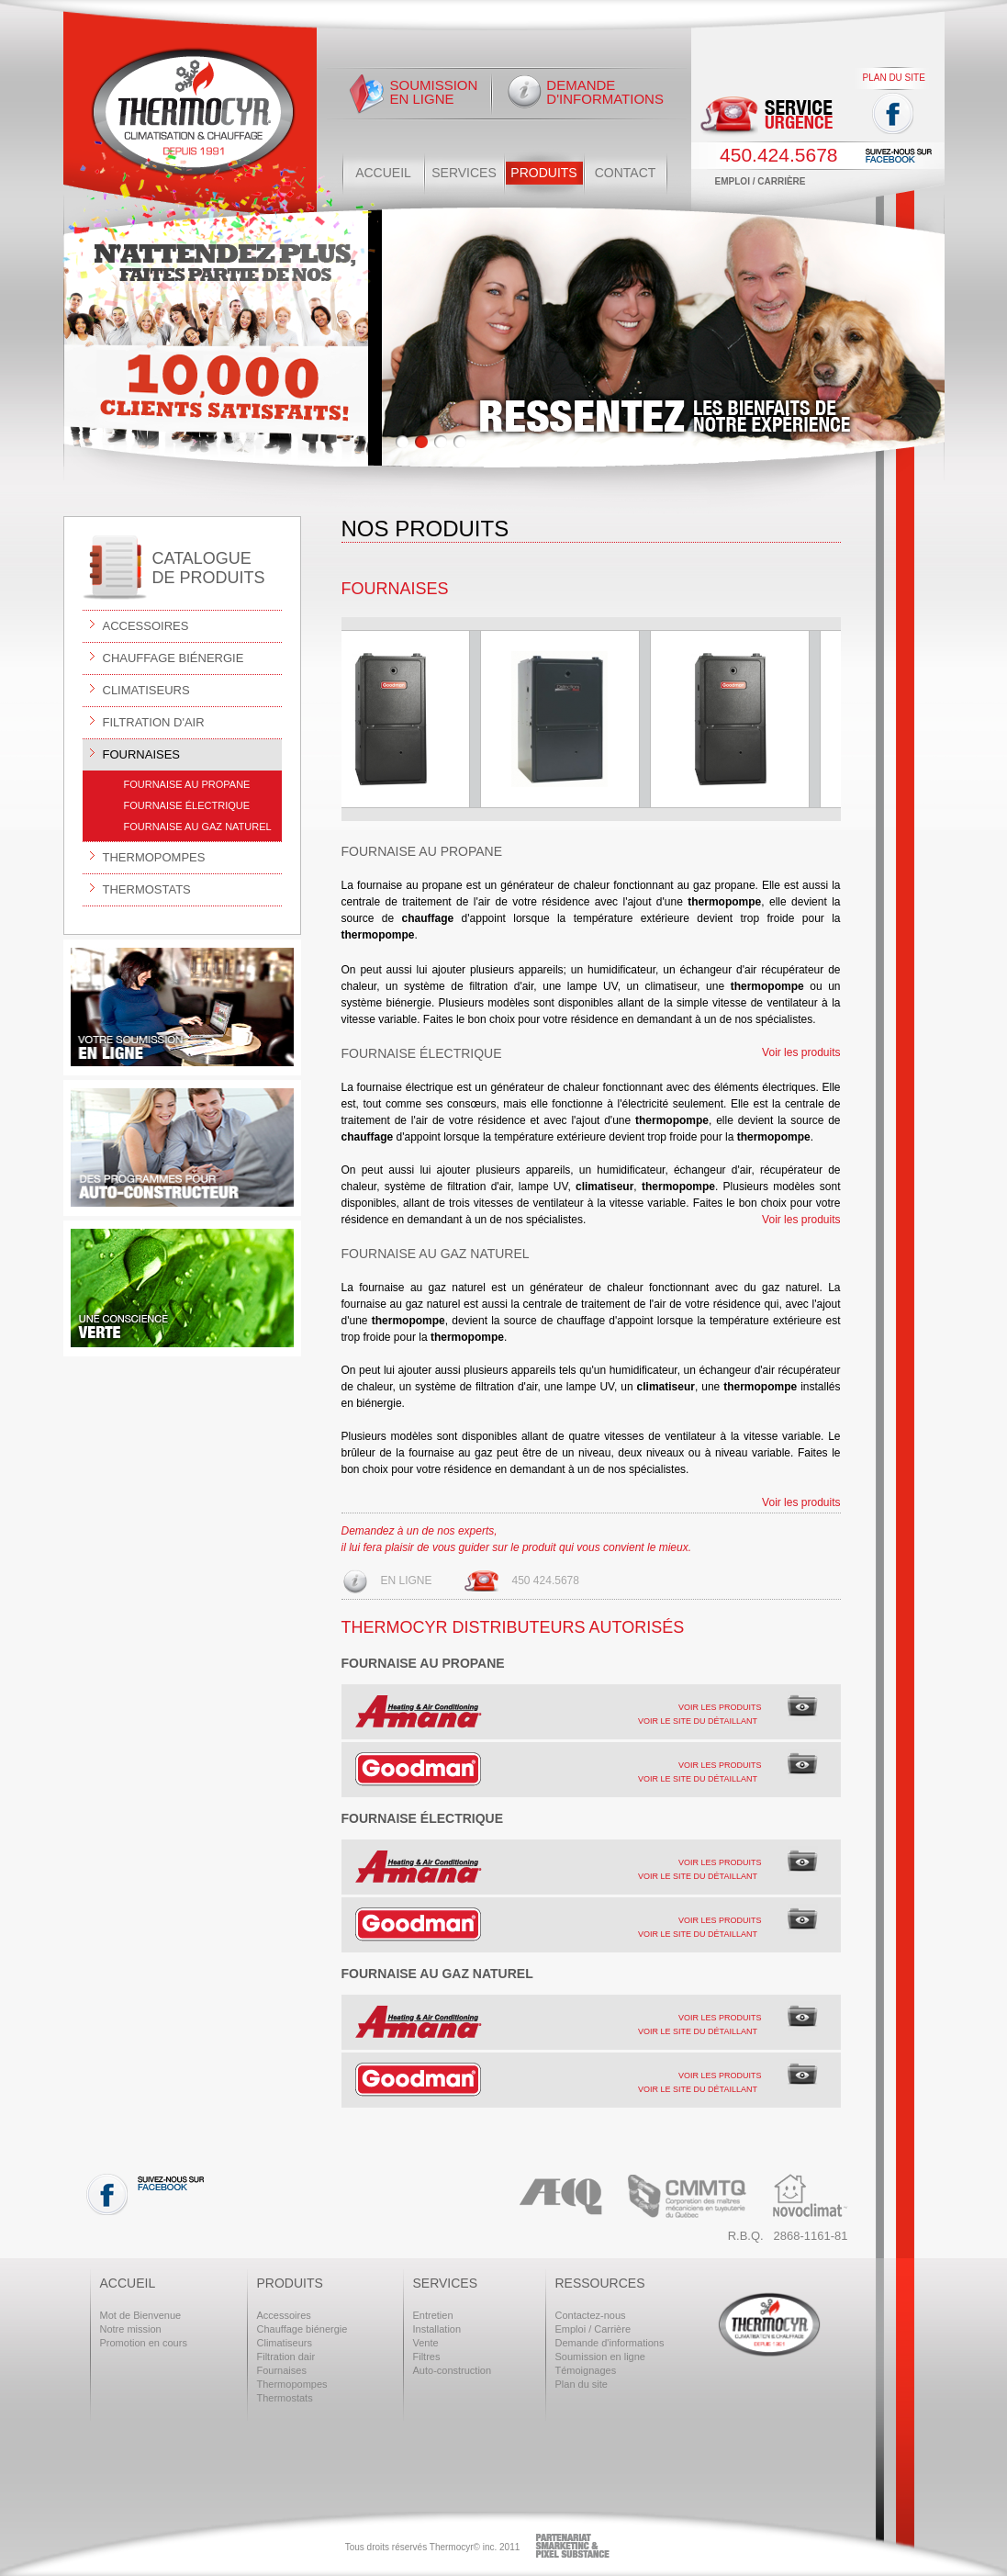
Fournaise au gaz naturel (198, 826)
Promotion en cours (143, 2342)
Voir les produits (801, 1052)
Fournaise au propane (187, 784)
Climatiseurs (136, 689)
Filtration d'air (144, 721)
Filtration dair (286, 2356)
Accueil (383, 172)
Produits (543, 172)
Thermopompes (144, 856)
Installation (437, 2328)
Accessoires (136, 625)
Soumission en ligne (434, 92)
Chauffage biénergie (163, 657)
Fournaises (132, 753)
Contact (625, 172)
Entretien (433, 2315)
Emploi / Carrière (760, 181)
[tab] (591, 1711)
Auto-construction (452, 2370)
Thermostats (137, 888)
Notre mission (131, 2328)
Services (464, 172)
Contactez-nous (590, 2315)
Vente (426, 2342)
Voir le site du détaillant (697, 1721)
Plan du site (894, 78)
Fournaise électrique (187, 805)
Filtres (427, 2356)
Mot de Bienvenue (141, 2315)
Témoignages (586, 2370)
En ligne (406, 1580)
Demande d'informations (605, 92)
